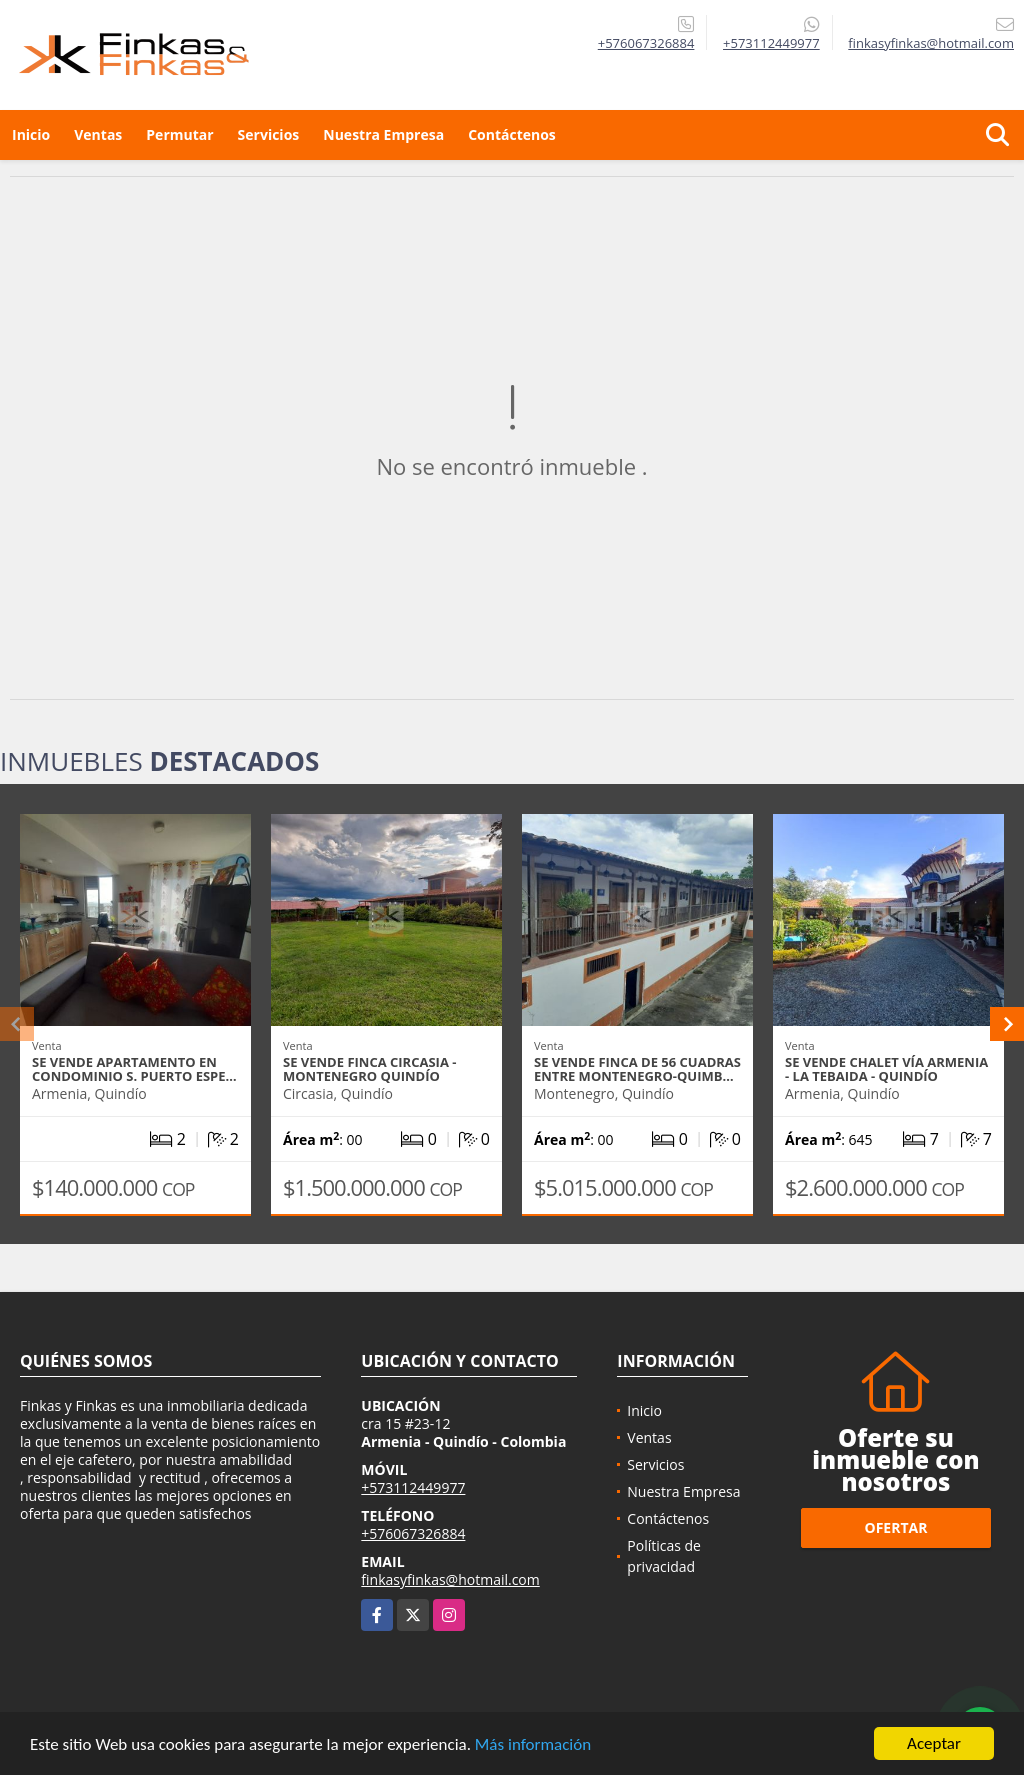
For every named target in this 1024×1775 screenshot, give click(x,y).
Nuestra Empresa (383, 134)
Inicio (31, 134)
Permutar (179, 134)
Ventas (98, 134)
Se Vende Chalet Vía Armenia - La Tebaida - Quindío (886, 1069)
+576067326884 (646, 43)
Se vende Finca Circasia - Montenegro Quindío (369, 1069)
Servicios (269, 134)
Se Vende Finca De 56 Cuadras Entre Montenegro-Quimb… (637, 1069)
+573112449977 (771, 43)
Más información (533, 1745)
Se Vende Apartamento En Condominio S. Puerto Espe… (134, 1069)
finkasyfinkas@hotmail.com (450, 1579)
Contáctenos (512, 134)
